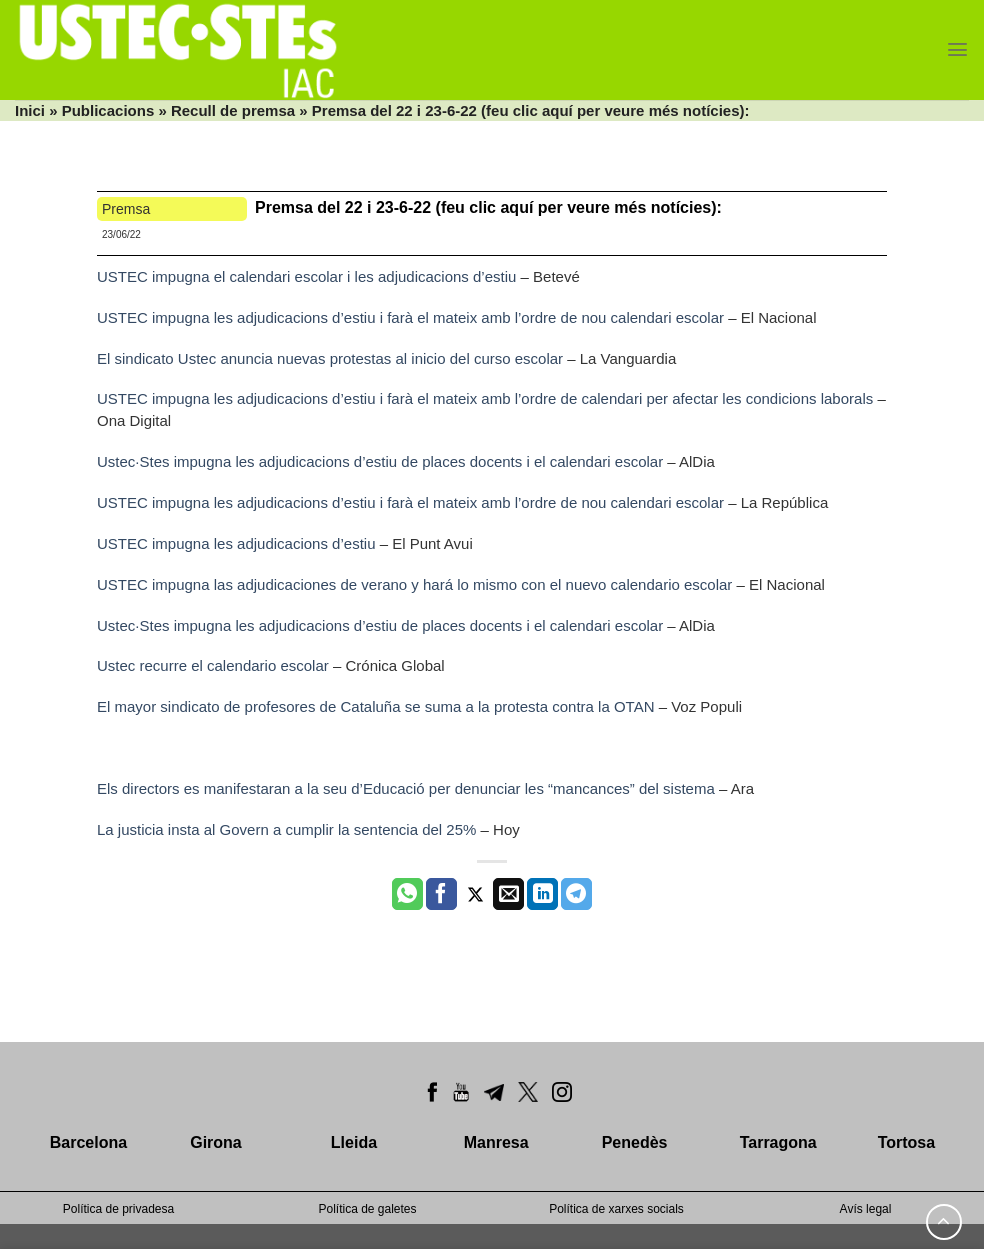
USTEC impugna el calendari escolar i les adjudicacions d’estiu (306, 276)
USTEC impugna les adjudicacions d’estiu (236, 543)
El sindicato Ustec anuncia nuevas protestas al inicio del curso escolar (330, 358)
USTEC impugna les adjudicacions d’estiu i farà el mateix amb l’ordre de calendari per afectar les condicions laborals (485, 398)
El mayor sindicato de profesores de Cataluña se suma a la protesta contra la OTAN (376, 706)
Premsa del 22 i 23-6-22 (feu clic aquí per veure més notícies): (488, 207)
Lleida (354, 1142)
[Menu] (957, 49)
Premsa (126, 209)
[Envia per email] (508, 894)
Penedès (635, 1142)
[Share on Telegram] (576, 894)
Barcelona (88, 1142)
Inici (30, 110)
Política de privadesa (118, 1209)
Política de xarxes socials (616, 1209)
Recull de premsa (233, 110)
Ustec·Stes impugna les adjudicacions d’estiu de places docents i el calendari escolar (380, 461)
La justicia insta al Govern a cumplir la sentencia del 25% (286, 829)
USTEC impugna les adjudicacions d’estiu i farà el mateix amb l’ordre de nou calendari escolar (410, 317)
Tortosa (906, 1142)
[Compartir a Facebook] (441, 894)
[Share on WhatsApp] (407, 894)
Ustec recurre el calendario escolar (213, 665)
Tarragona (778, 1142)
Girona (216, 1142)
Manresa (496, 1142)
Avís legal (866, 1209)
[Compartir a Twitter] (475, 894)
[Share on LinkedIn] (542, 894)
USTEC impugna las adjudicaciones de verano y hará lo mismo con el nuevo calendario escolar (414, 584)
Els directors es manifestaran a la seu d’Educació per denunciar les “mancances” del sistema (406, 788)
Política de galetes (367, 1209)
